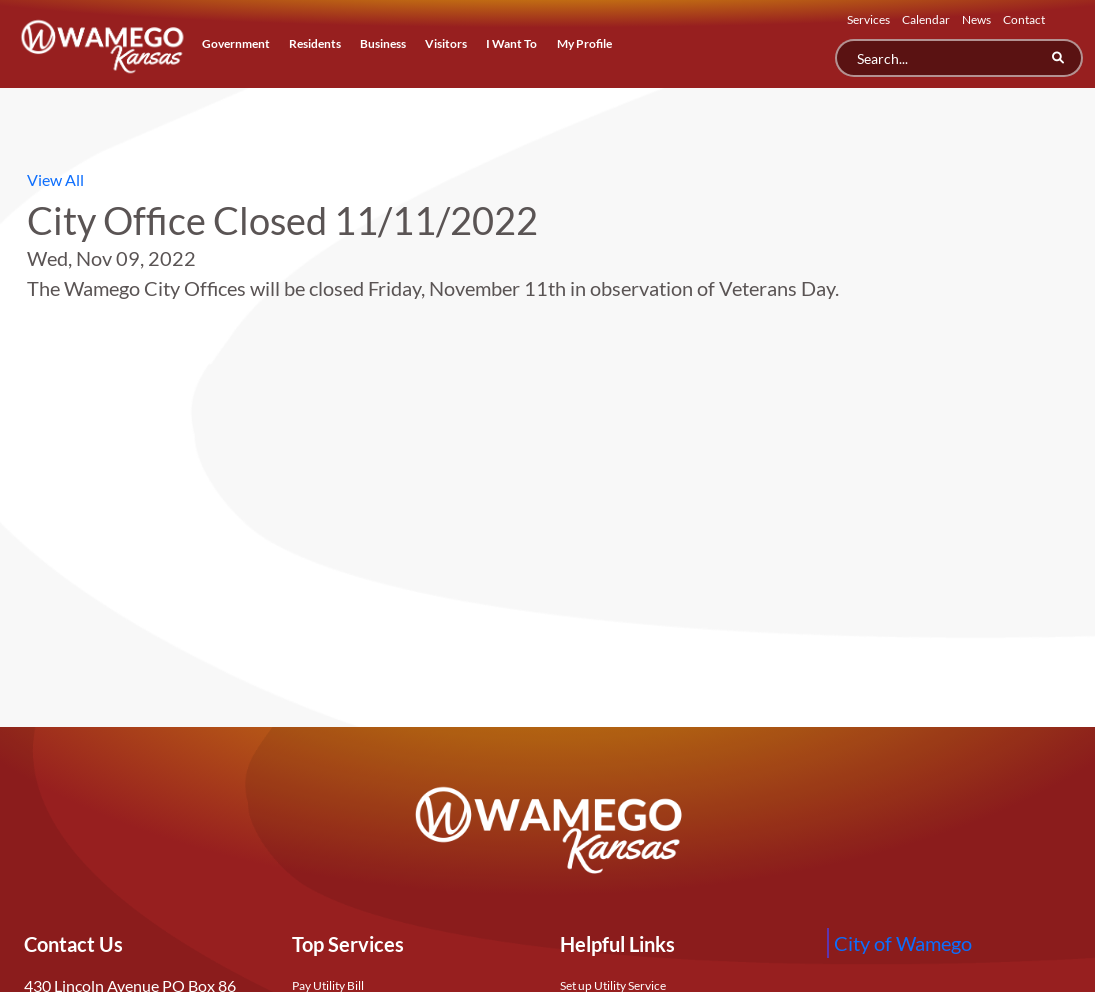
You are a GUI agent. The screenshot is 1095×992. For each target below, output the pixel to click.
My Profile (584, 43)
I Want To (511, 43)
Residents (315, 43)
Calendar (926, 19)
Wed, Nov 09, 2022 (111, 258)
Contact (1024, 19)
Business (383, 43)
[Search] (959, 58)
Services (868, 19)
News (976, 19)
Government (236, 43)
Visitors (446, 43)
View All (55, 179)
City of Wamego (903, 943)
